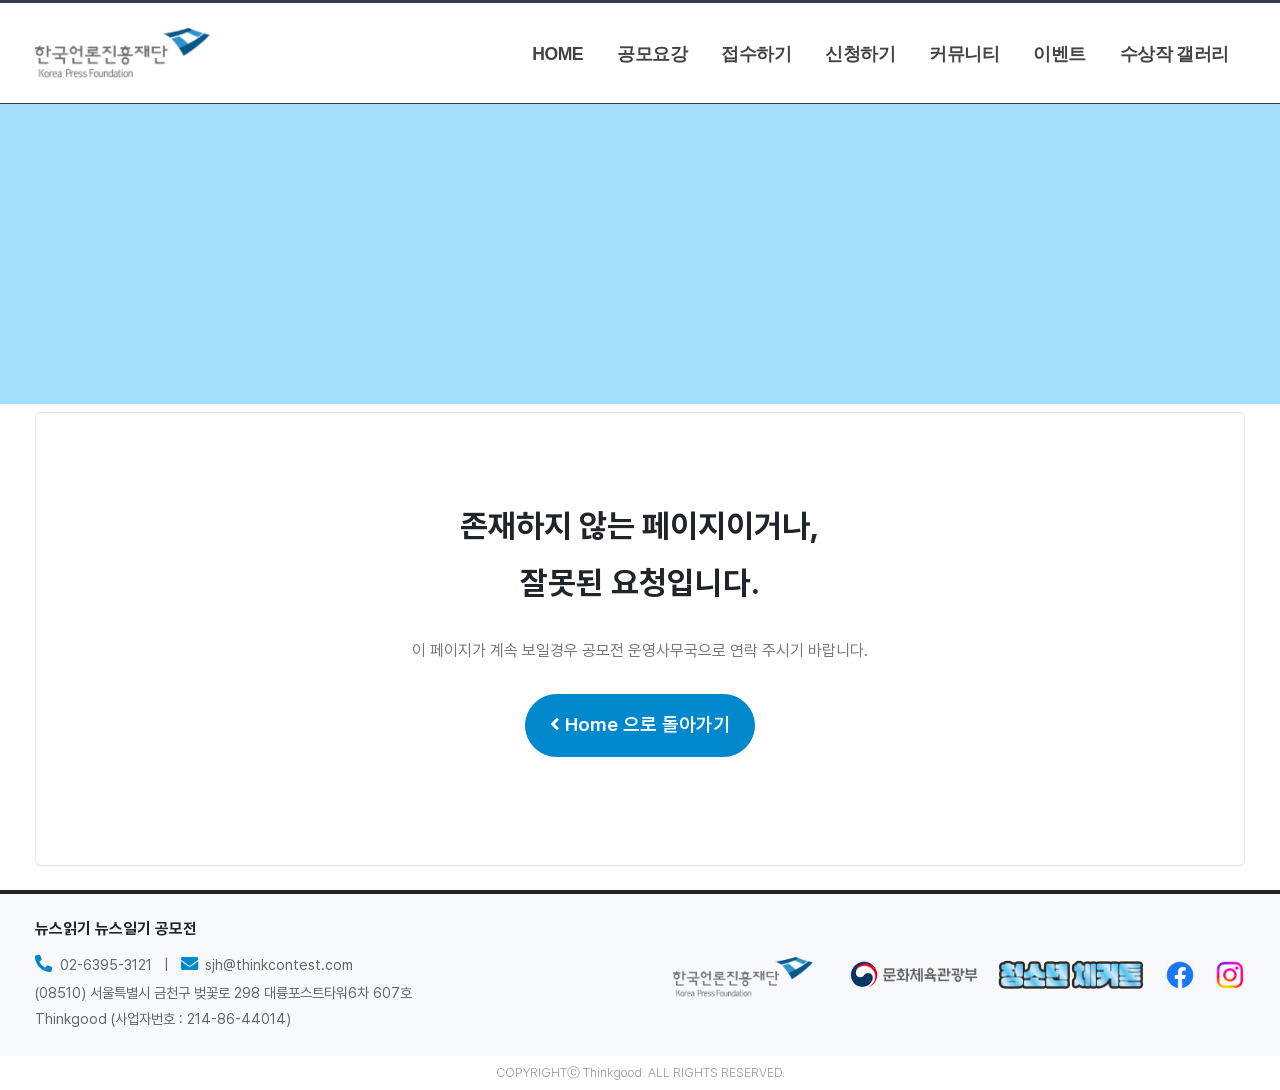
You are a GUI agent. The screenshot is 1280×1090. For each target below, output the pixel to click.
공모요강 (652, 54)
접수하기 (756, 54)
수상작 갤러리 (1174, 54)
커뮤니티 (964, 54)
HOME (557, 54)
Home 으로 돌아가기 (640, 724)
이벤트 (1059, 54)
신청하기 (860, 54)
